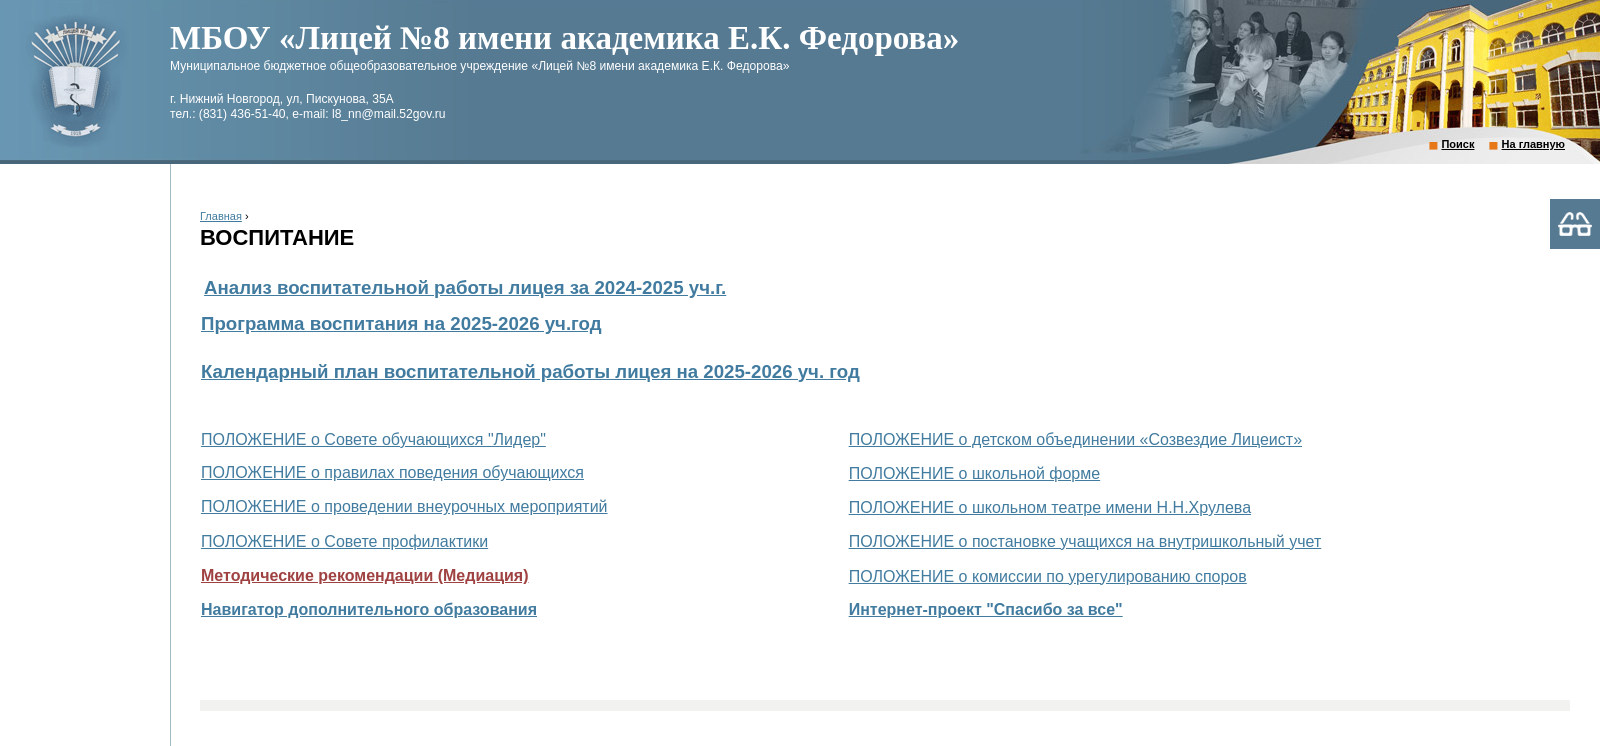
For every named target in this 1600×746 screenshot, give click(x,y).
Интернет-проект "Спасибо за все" (986, 609)
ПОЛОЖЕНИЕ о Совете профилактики (344, 541)
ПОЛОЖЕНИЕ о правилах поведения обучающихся (392, 472)
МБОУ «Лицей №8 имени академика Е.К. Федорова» (564, 38)
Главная (221, 216)
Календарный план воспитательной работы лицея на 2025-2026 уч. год (530, 371)
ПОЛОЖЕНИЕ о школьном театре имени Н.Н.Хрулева (1050, 507)
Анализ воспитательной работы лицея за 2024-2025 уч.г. (465, 287)
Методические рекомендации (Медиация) (364, 575)
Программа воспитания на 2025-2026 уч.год (401, 323)
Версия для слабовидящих (1575, 224)
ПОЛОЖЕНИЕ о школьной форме (975, 473)
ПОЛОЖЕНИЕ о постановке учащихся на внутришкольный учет (1085, 541)
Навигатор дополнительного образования (369, 609)
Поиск (1457, 144)
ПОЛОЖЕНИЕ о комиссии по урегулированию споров (1048, 576)
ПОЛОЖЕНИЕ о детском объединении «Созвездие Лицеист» (1075, 439)
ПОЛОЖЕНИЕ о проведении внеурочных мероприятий (404, 506)
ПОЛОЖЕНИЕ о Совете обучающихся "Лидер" (373, 439)
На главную (1533, 144)
